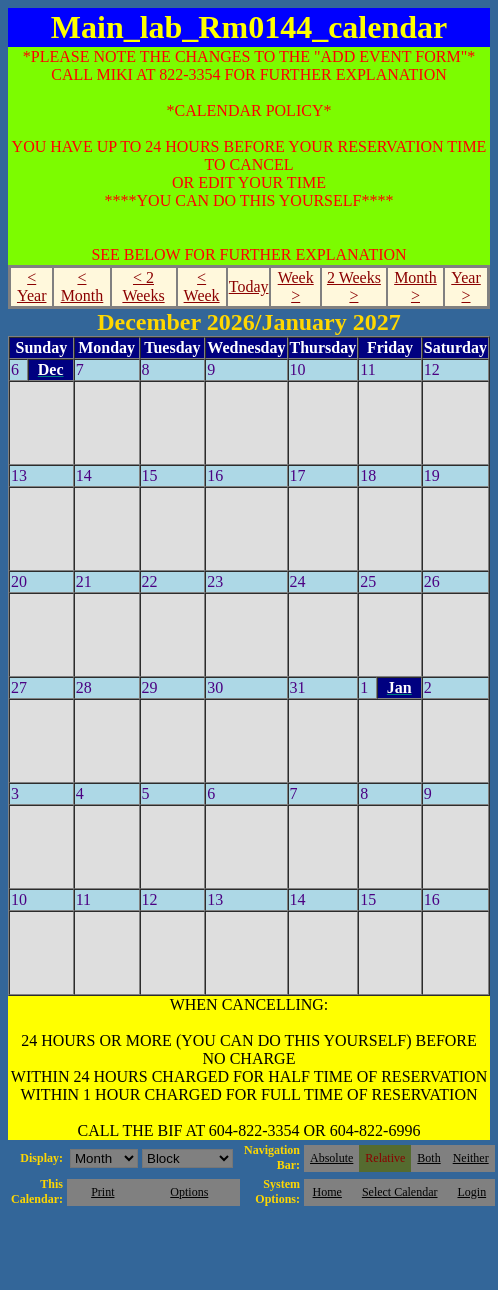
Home (327, 1192)
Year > (465, 286)
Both (428, 1158)
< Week (202, 286)
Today (249, 286)
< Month (82, 286)
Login (471, 1192)
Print (102, 1192)
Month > (415, 286)
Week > (296, 286)
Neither (471, 1158)
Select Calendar (400, 1192)
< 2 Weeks (143, 286)
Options (189, 1192)
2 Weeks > (354, 286)
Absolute (331, 1158)
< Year (31, 286)
